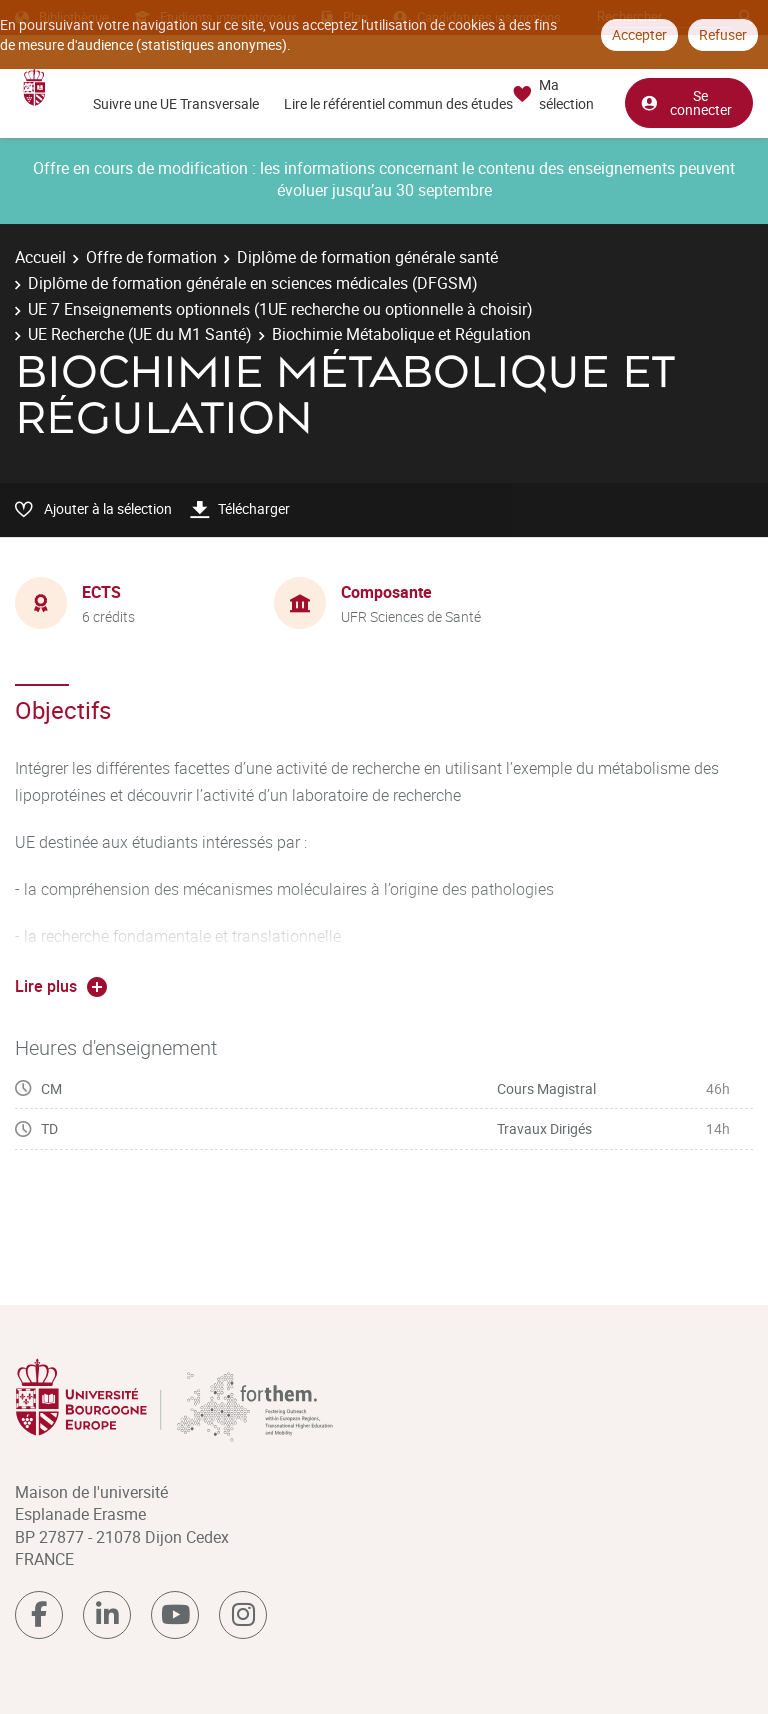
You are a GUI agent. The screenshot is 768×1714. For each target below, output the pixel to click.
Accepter (639, 34)
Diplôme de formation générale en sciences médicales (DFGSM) (253, 283)
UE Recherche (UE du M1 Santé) (140, 334)
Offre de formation (151, 257)
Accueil (40, 257)
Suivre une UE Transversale (176, 103)
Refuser (723, 34)
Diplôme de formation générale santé (367, 257)
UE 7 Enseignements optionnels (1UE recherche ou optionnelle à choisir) (280, 309)
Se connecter (686, 98)
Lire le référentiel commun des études (398, 103)
